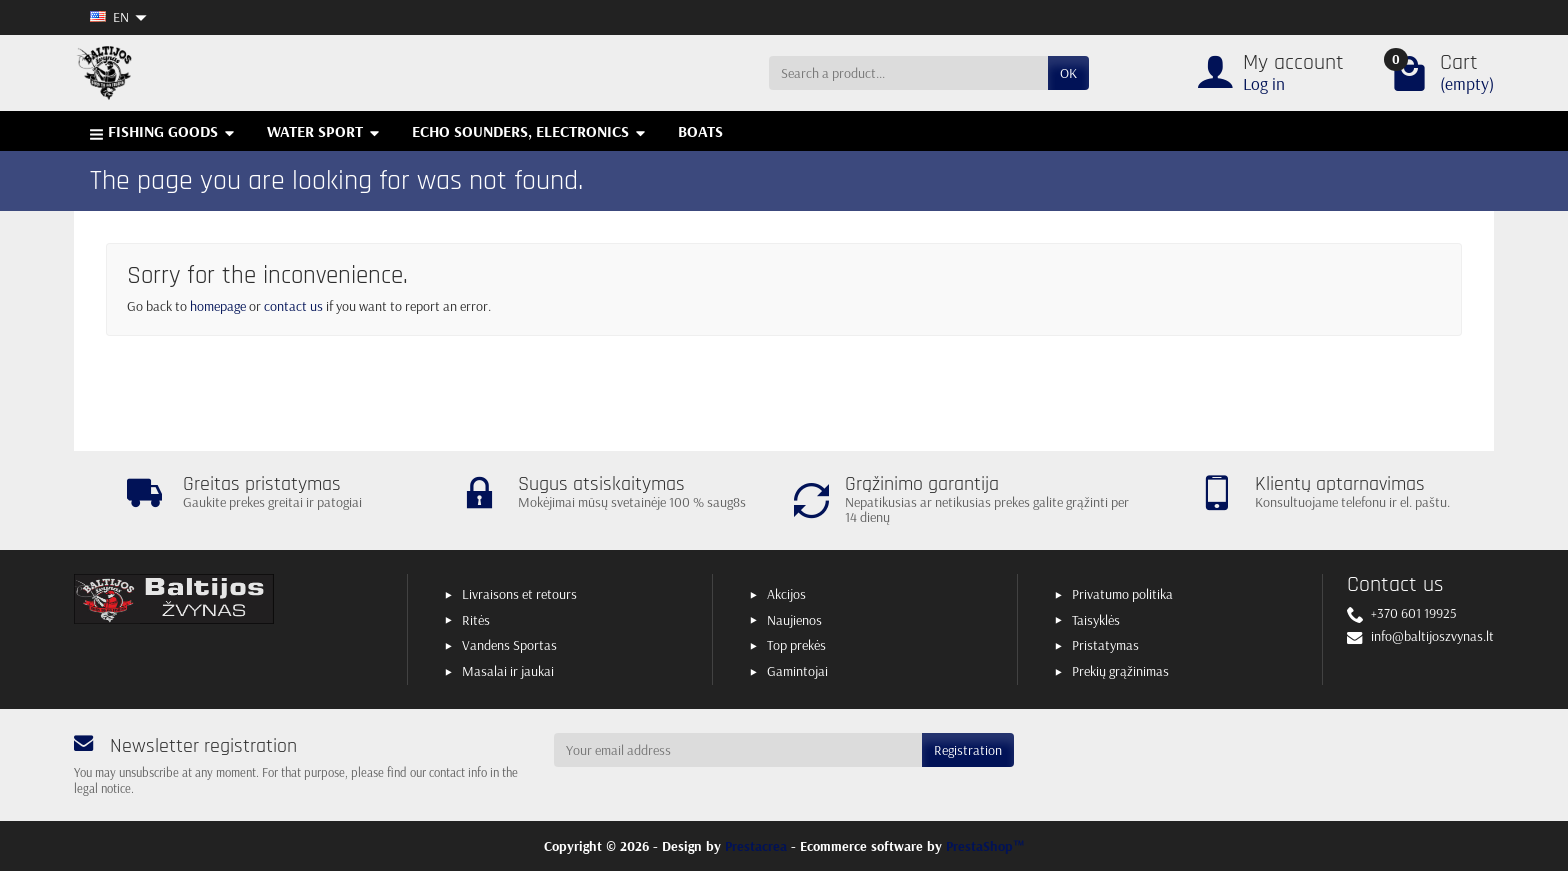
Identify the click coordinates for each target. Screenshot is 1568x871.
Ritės (476, 620)
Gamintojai (797, 671)
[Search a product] (908, 73)
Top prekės (796, 645)
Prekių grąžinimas (1120, 671)
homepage (218, 306)
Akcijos (786, 594)
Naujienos (794, 620)
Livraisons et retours (519, 594)
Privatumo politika (1122, 594)
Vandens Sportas (509, 645)
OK (1068, 73)
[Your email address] (738, 750)
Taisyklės (1096, 620)
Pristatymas (1105, 645)
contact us (293, 306)
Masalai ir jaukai (508, 671)
